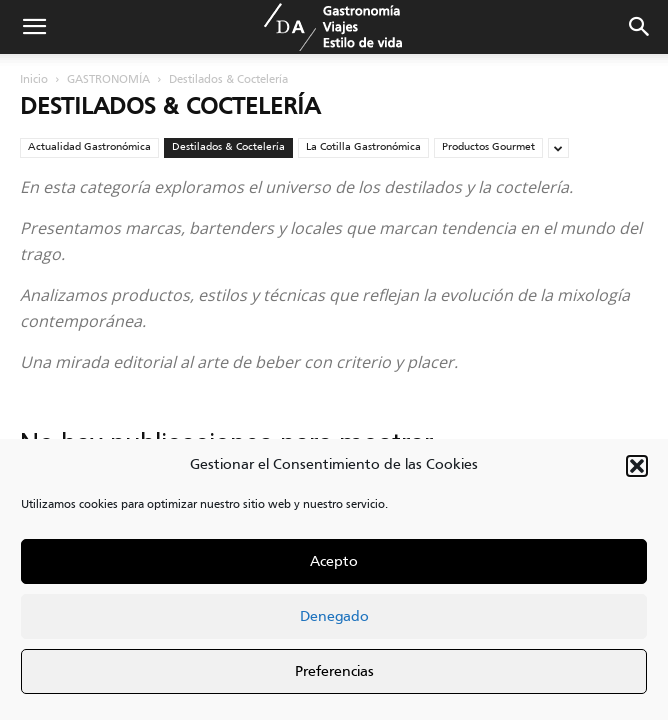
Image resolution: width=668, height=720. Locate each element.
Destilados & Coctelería (228, 147)
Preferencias (334, 672)
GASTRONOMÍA (108, 80)
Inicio (34, 80)
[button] (637, 466)
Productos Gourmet (488, 147)
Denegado (334, 617)
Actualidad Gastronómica (89, 147)
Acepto (334, 562)
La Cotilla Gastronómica (363, 147)
